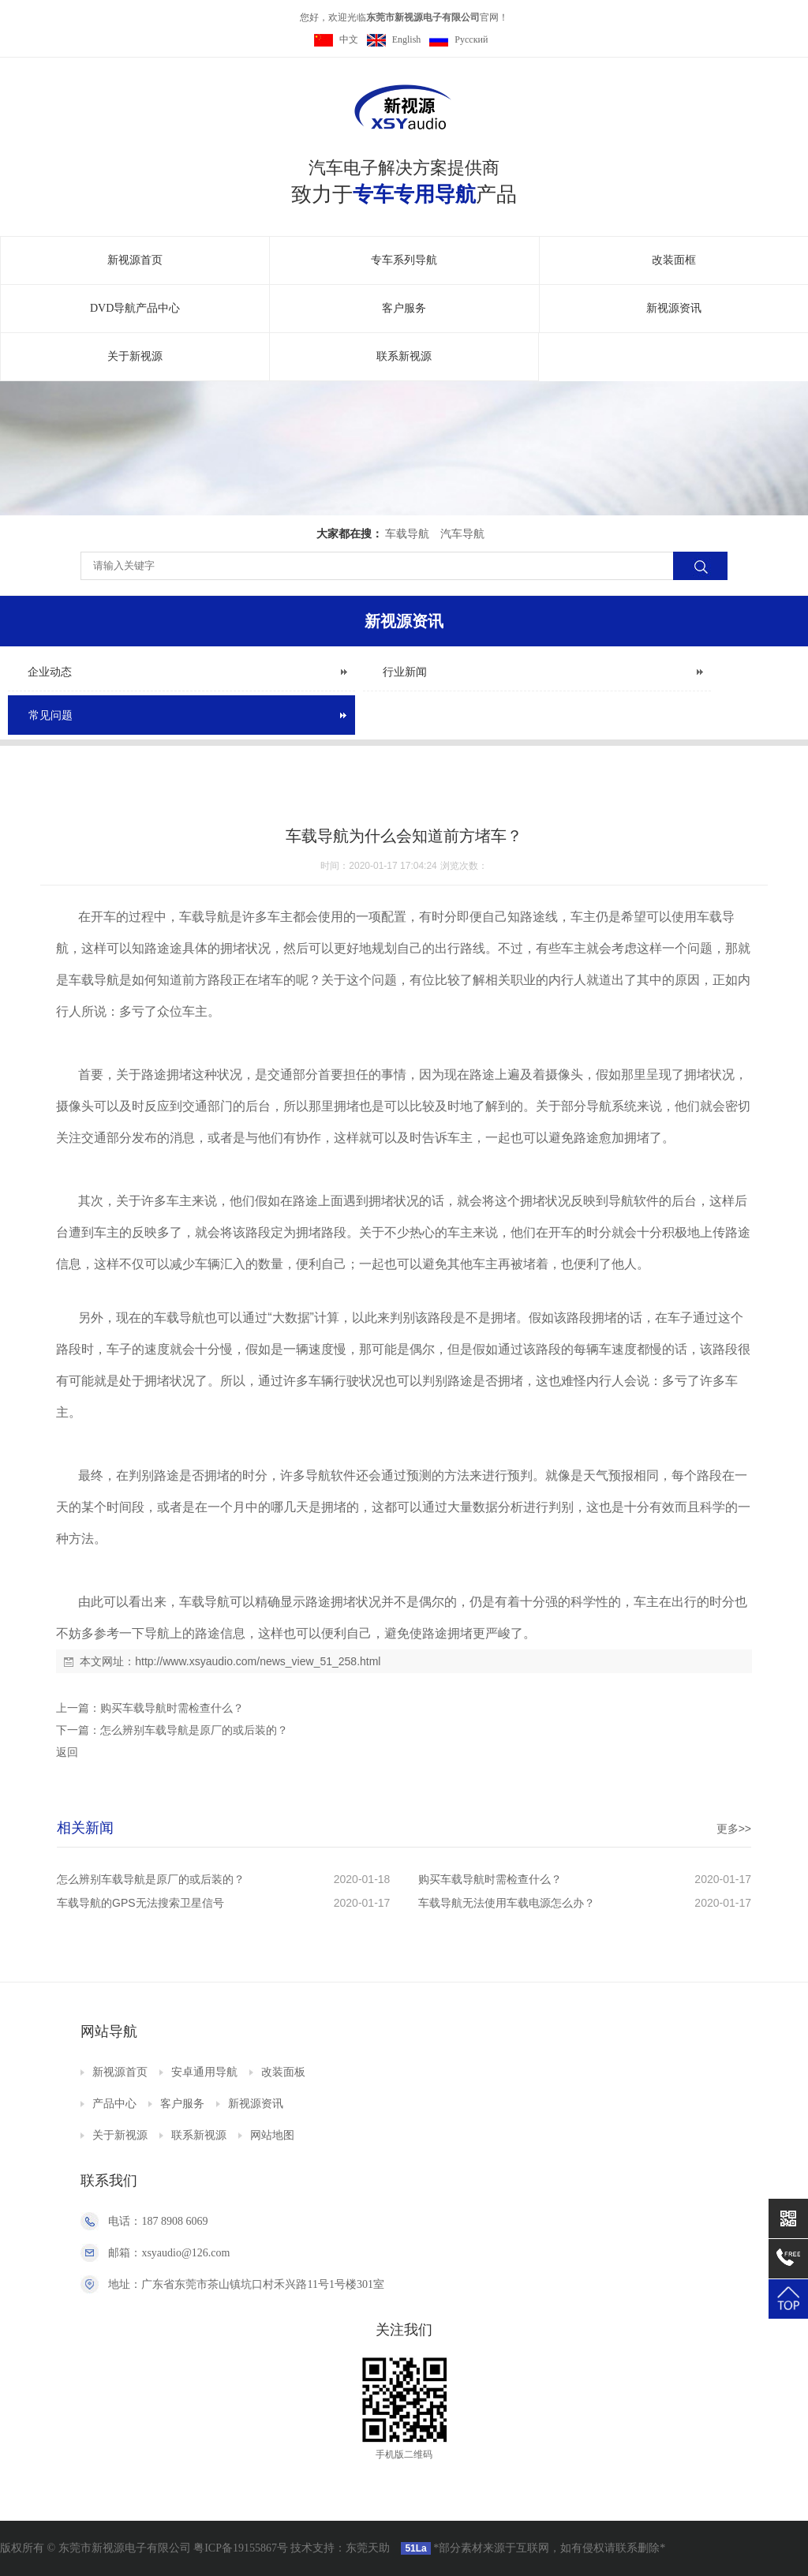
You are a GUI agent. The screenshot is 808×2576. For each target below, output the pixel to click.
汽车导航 (462, 534)
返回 (67, 1752)
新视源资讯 (673, 308)
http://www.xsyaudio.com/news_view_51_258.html (257, 1661)
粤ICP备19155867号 (240, 2548)
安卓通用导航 (204, 2072)
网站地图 (272, 2135)
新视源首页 (135, 260)
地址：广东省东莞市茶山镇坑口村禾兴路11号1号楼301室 (245, 2284)
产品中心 (114, 2104)
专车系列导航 (404, 260)
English (394, 39)
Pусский (458, 39)
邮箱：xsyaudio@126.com (169, 2253)
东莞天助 (368, 2548)
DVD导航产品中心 (135, 308)
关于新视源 (135, 356)
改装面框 (674, 260)
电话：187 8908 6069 (158, 2221)
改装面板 (283, 2072)
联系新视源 (404, 356)
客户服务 (404, 308)
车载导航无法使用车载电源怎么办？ (506, 1902)
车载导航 (407, 534)
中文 (336, 39)
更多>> (733, 1828)
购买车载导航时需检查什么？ (172, 1708)
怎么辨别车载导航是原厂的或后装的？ (194, 1730)
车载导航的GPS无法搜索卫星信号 (140, 1902)
